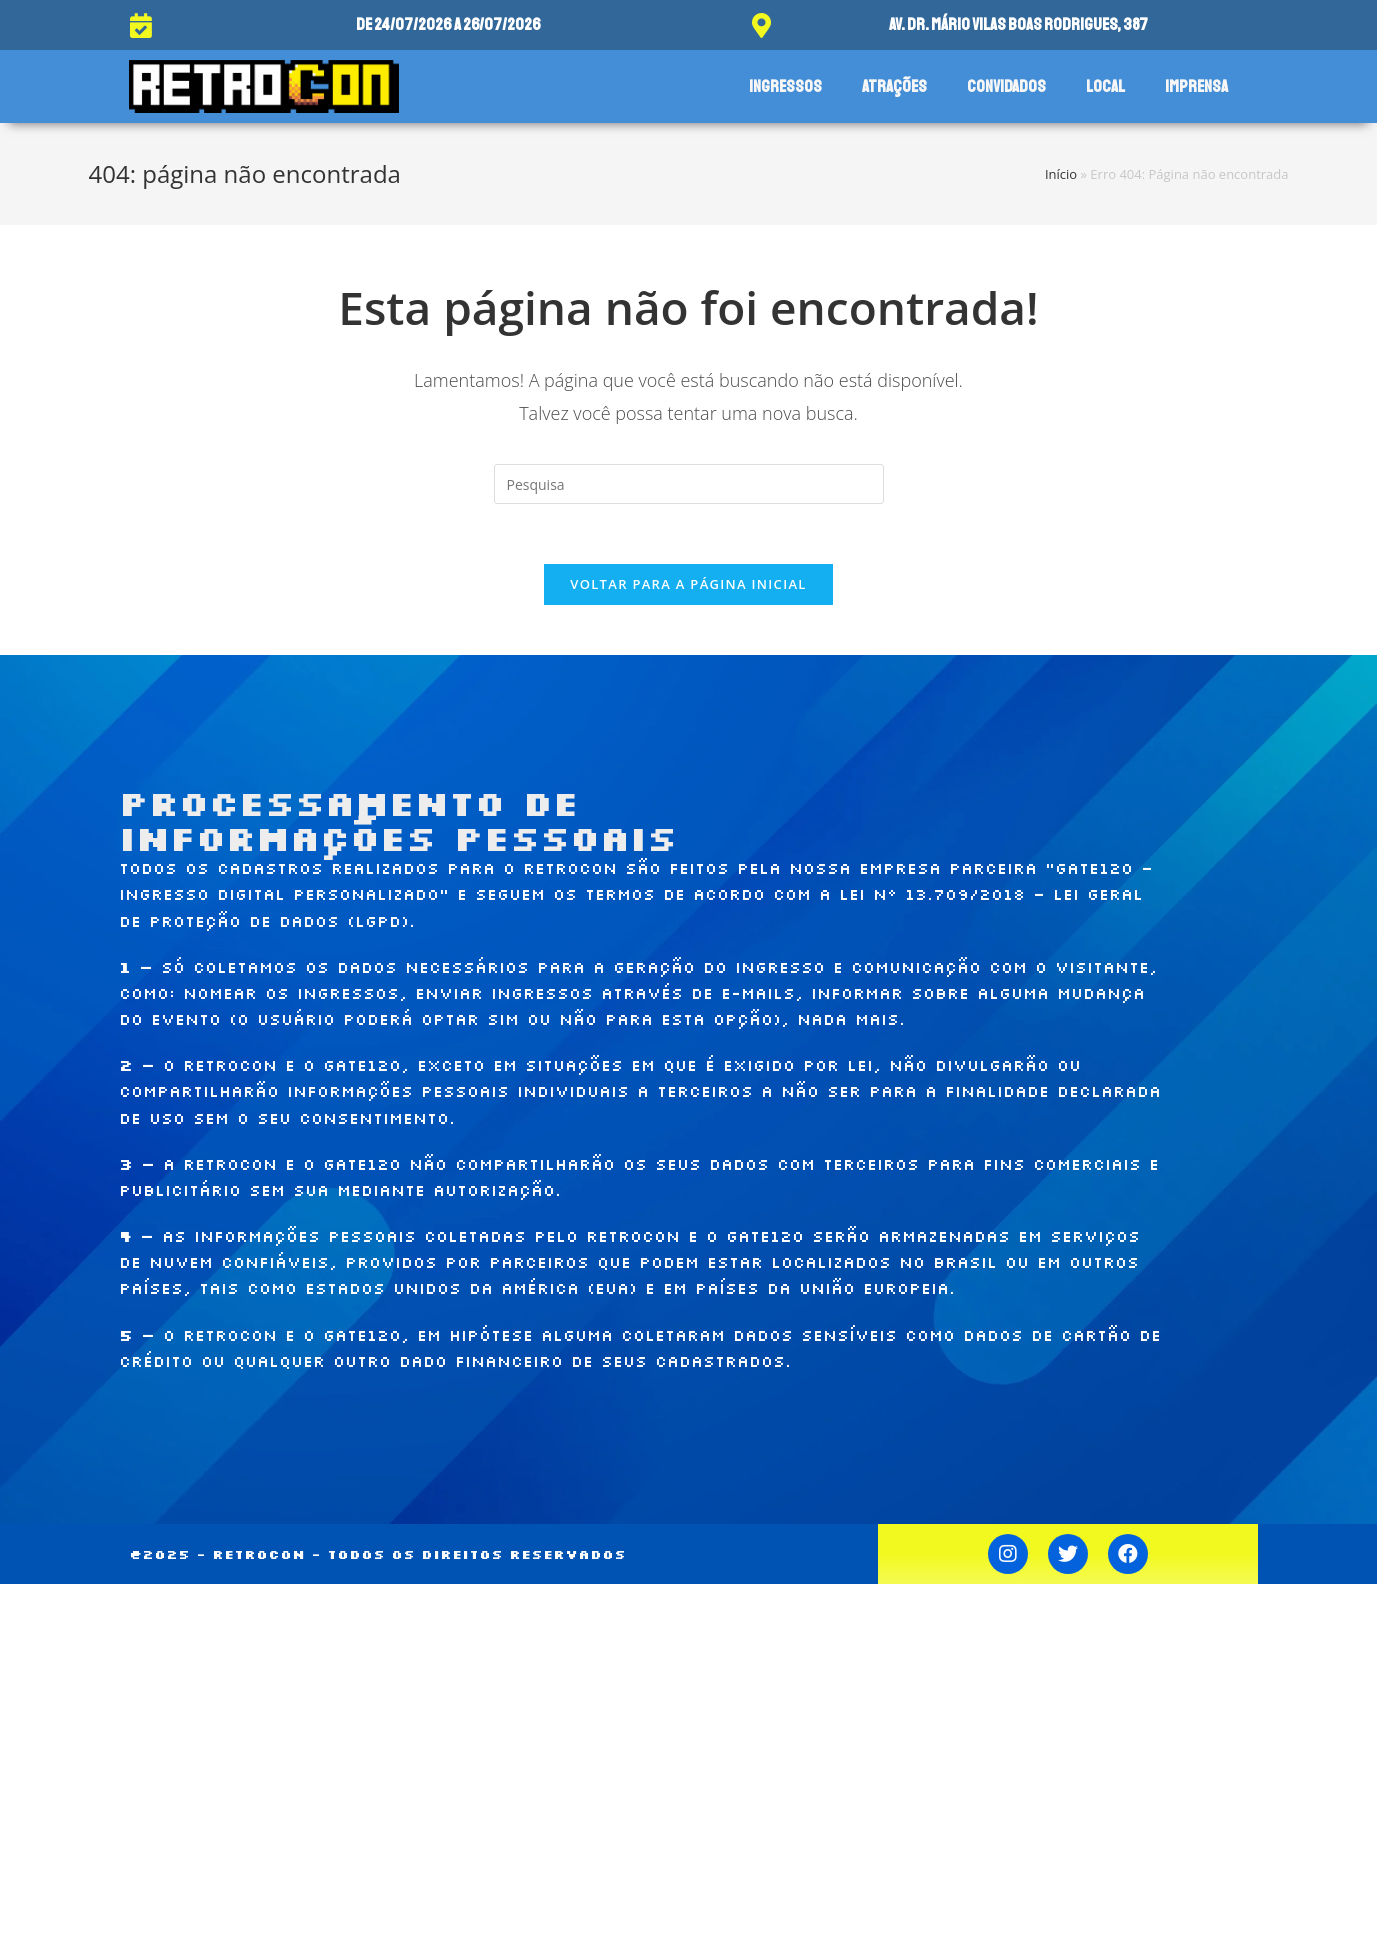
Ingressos (785, 86)
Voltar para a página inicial (688, 584)
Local (1105, 86)
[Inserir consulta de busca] (689, 484)
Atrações (894, 86)
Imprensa (1196, 86)
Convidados (1006, 86)
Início (1061, 174)
